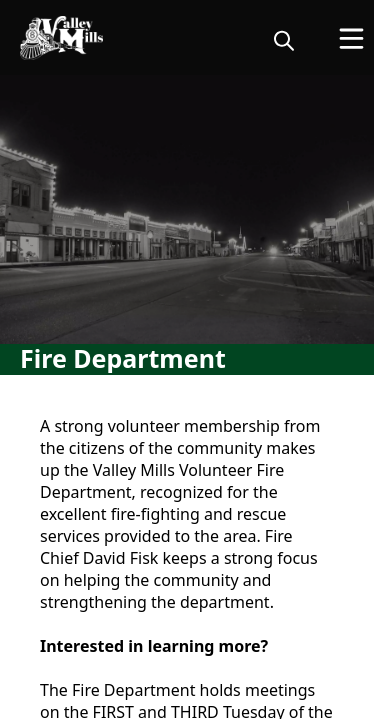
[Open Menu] (351, 38)
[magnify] (284, 40)
